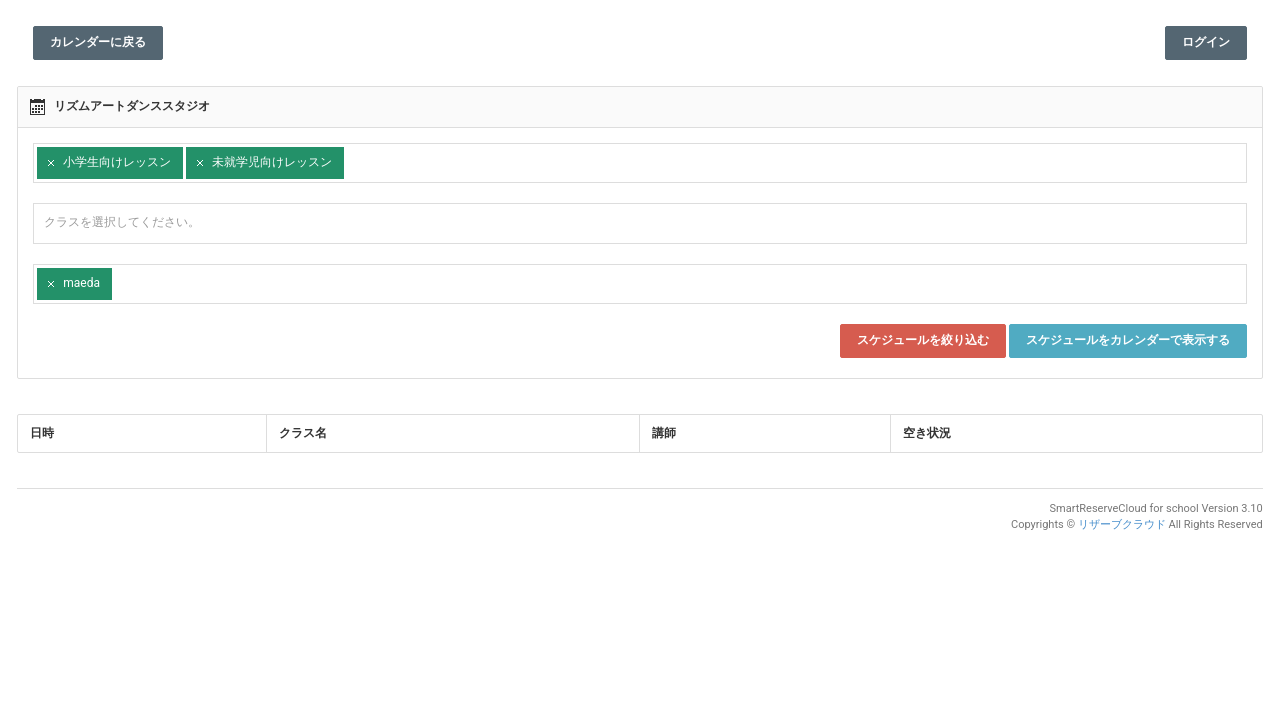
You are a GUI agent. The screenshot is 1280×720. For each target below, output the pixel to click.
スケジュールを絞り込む (915, 340)
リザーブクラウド (1114, 524)
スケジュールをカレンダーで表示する (1120, 340)
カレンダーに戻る (106, 42)
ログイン (1198, 42)
